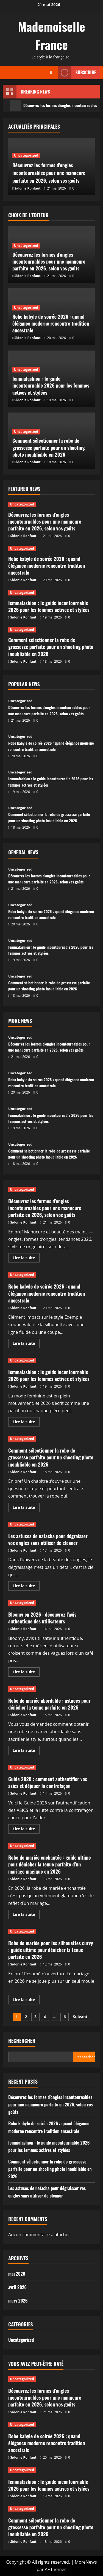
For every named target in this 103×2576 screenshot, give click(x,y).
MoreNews (86, 2562)
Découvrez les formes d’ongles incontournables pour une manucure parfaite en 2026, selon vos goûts (50, 169)
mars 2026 (17, 2300)
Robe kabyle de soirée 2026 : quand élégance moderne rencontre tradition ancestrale (50, 323)
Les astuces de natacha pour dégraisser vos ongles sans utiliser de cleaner (48, 1539)
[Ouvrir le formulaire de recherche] (51, 72)
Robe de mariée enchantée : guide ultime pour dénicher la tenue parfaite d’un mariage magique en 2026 (49, 1864)
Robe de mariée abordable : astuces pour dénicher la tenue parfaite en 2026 (49, 1704)
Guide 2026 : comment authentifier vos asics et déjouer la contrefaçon (47, 1782)
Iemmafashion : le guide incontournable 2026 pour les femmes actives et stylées (50, 385)
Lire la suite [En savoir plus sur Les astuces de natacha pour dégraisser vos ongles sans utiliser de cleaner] (26, 1587)
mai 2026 (16, 2273)
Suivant (80, 2016)
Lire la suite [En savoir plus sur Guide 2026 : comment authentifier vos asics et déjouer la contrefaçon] (26, 1830)
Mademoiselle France (51, 35)
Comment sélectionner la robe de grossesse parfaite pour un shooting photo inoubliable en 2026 (48, 447)
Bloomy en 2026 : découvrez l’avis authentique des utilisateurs (42, 1618)
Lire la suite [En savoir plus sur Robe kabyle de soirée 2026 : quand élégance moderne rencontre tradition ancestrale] (26, 1344)
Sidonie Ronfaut (28, 188)
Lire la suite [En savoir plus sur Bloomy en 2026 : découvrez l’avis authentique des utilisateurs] (26, 1673)
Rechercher (21, 2040)
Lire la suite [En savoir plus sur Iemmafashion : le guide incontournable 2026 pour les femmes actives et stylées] (26, 1423)
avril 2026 (17, 2287)
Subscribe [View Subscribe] (77, 72)
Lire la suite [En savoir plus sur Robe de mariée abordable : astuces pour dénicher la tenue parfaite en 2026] (26, 1751)
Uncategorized (26, 148)
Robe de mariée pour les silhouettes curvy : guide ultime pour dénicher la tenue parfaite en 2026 (50, 1949)
